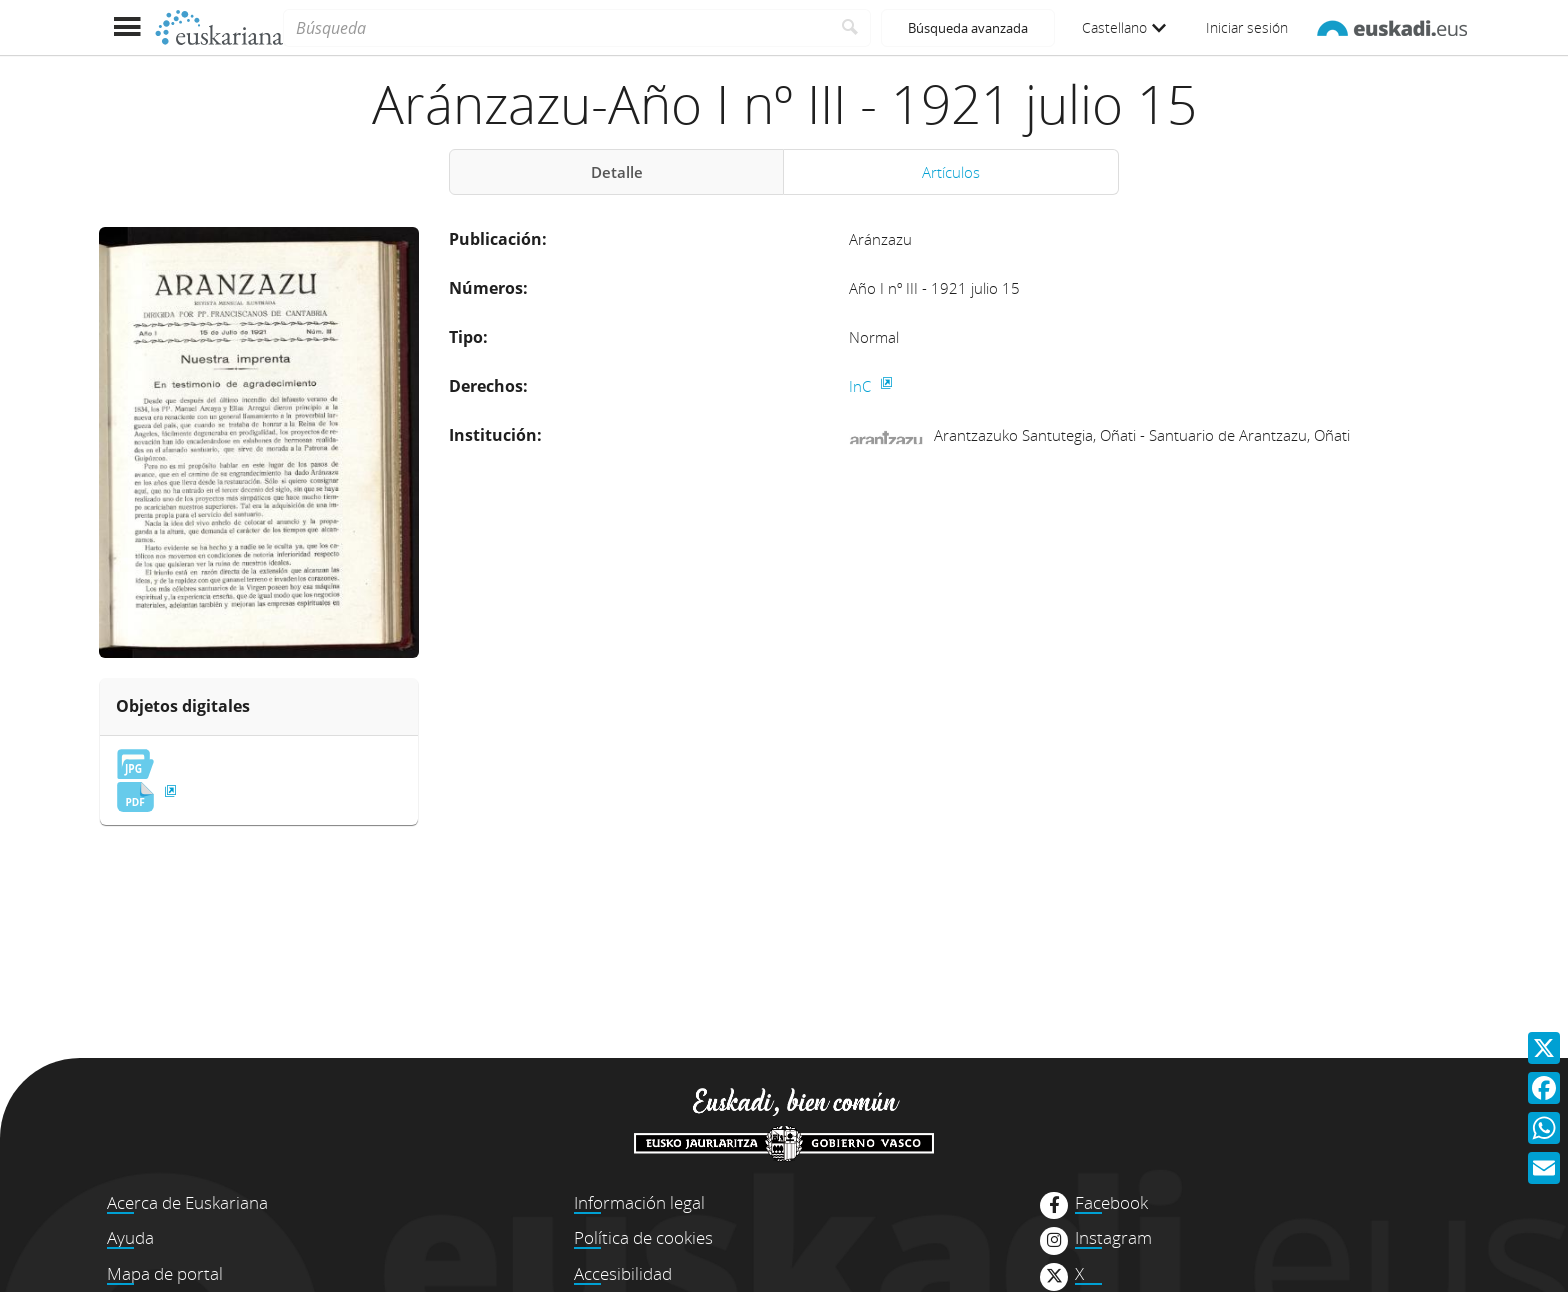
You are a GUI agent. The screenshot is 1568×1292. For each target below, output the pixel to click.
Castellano (1124, 27)
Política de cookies (643, 1237)
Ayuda (130, 1237)
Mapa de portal (165, 1273)
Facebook (1111, 1203)
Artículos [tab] (951, 172)
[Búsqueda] (556, 28)
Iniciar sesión (1247, 27)
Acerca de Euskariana (187, 1202)
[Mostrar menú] (126, 27)
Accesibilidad (623, 1273)
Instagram (1113, 1238)
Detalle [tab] (617, 172)
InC (862, 386)
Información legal (639, 1202)
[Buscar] (850, 28)
